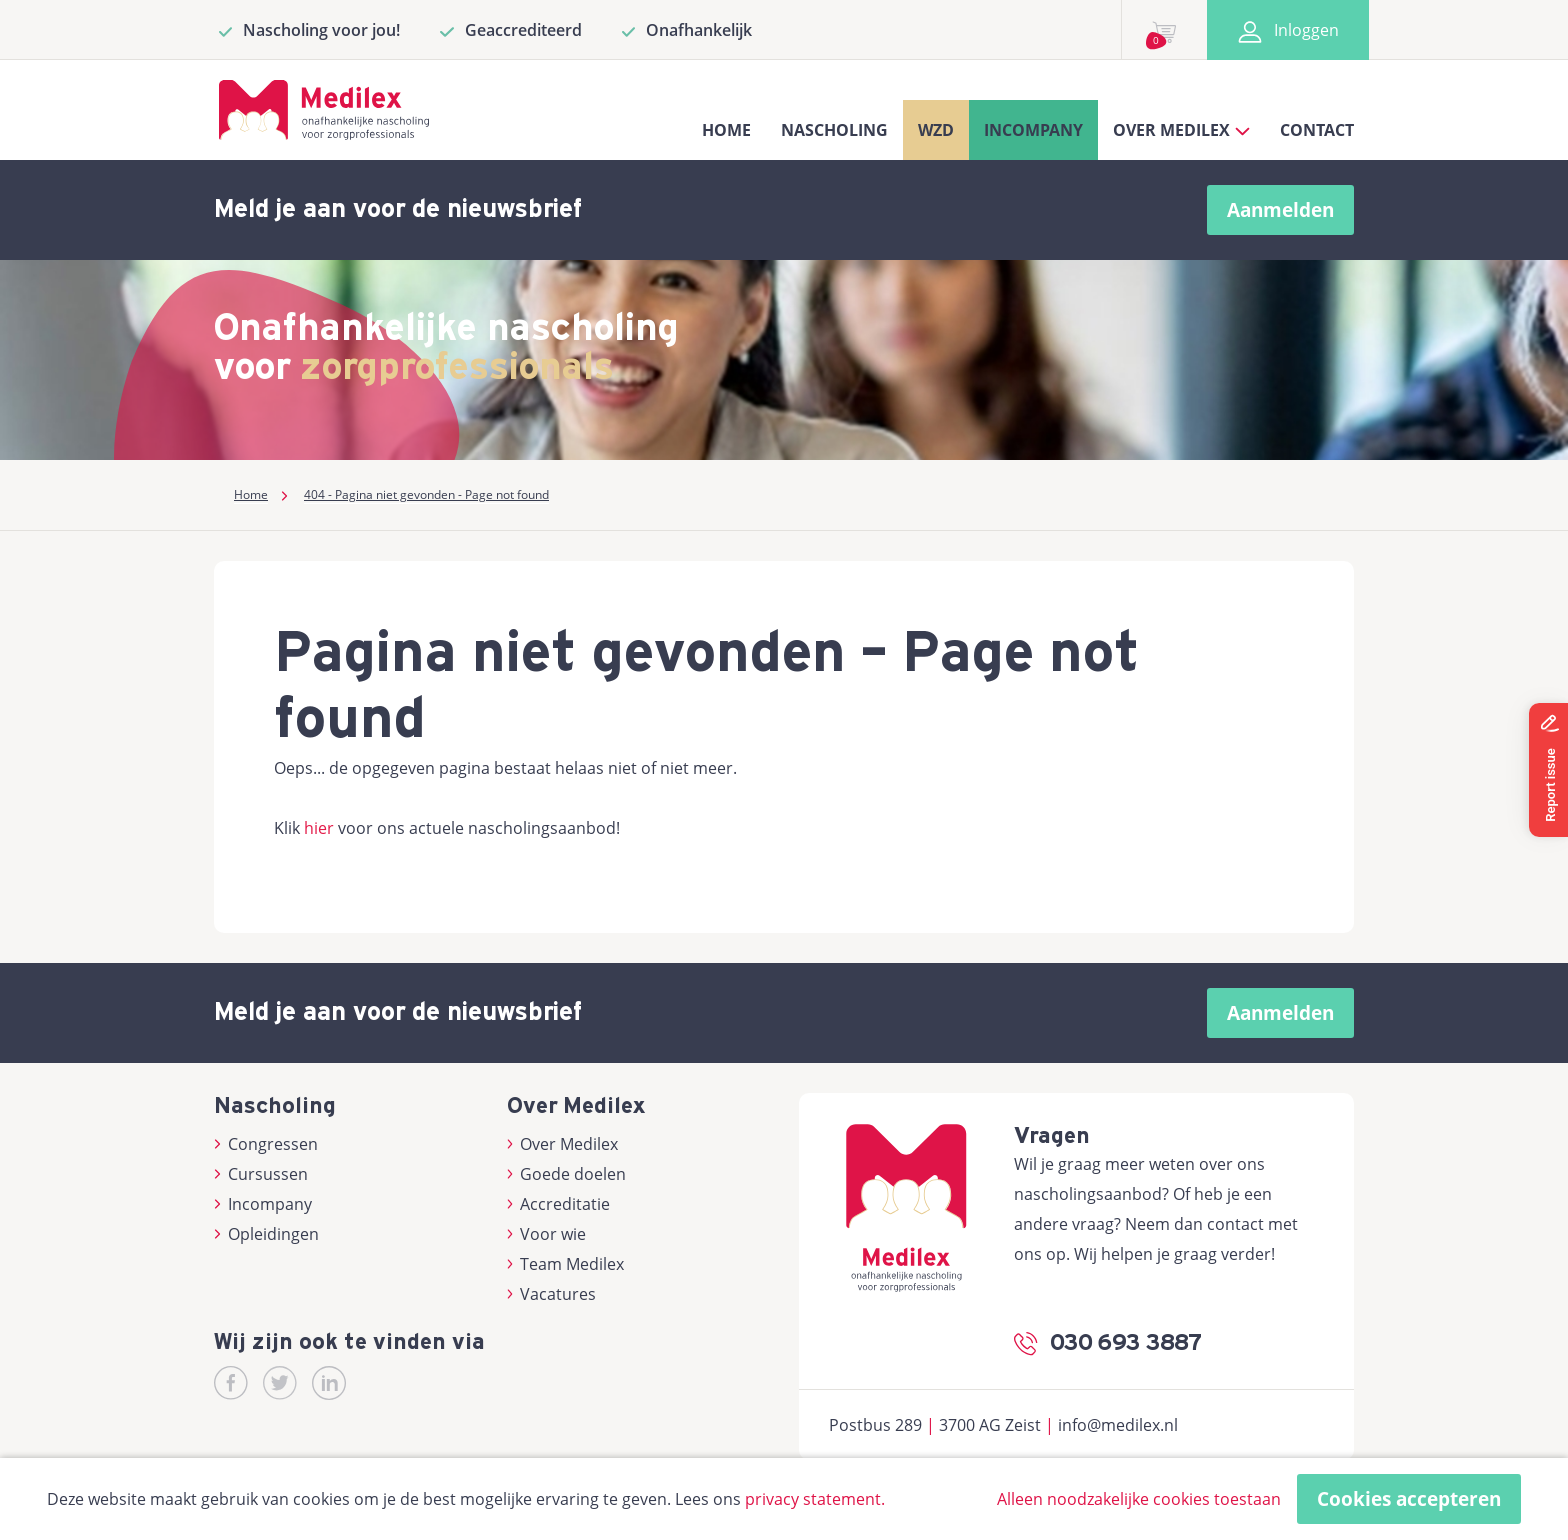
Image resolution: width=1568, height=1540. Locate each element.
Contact (1317, 130)
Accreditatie (559, 1204)
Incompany (1033, 130)
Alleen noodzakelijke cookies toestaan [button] (1139, 1499)
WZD (936, 130)
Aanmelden (1280, 210)
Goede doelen (567, 1174)
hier (319, 828)
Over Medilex (563, 1144)
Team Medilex (566, 1264)
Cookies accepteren (1409, 1499)
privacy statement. (815, 1499)
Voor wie (547, 1234)
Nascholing (834, 130)
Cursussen (261, 1174)
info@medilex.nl (1118, 1425)
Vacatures (552, 1294)
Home (726, 130)
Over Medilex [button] (1181, 130)
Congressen (266, 1144)
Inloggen (1288, 30)
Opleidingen (266, 1234)
